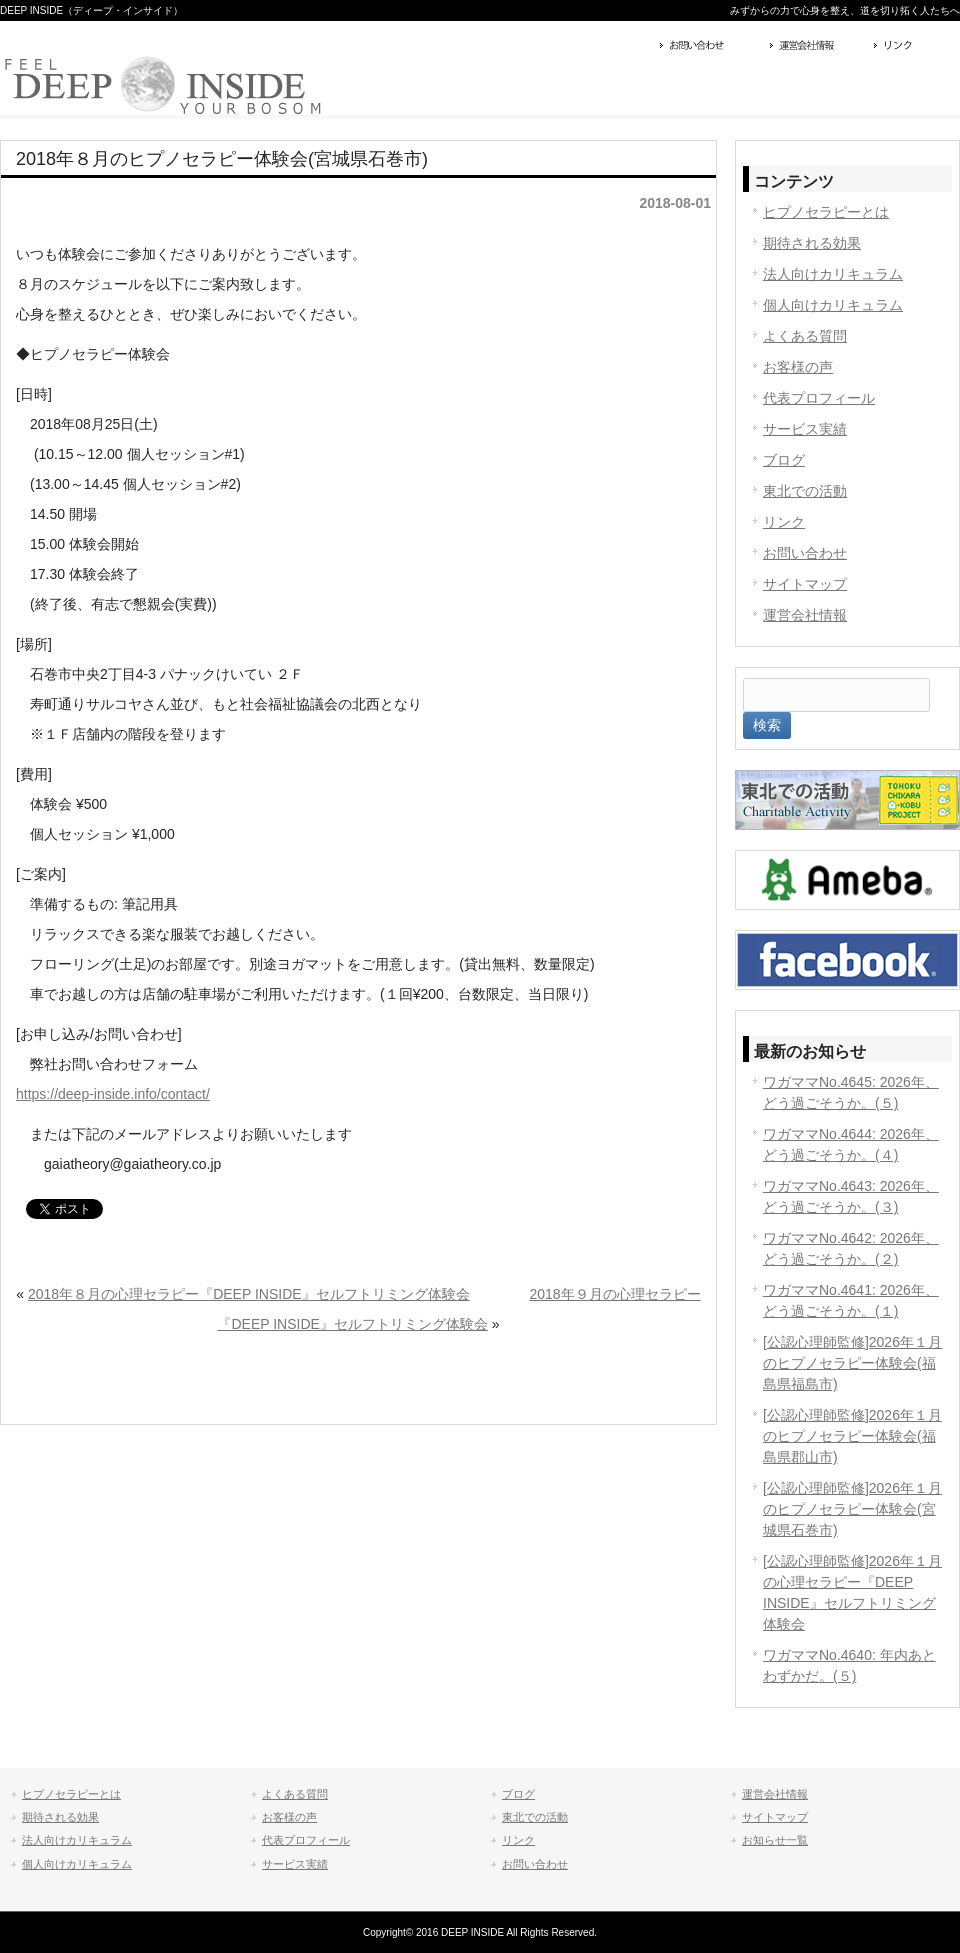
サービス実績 (805, 429)
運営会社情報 (817, 47)
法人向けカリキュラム (833, 274)
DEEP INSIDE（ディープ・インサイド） (91, 10)
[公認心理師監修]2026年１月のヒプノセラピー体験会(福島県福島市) (852, 1363)
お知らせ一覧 (775, 1840)
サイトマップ (805, 584)
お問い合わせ (710, 47)
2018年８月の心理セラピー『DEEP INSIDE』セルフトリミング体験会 (249, 1294)
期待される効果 (812, 243)
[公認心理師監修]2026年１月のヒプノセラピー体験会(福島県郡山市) (852, 1436)
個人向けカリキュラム (833, 305)
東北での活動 (805, 491)
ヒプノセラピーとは (826, 212)
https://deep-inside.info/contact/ (113, 1094)
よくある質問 (805, 336)
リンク (914, 47)
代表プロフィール (819, 398)
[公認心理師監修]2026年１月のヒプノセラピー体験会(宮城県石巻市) (852, 1509)
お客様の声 (798, 367)
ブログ (784, 460)
